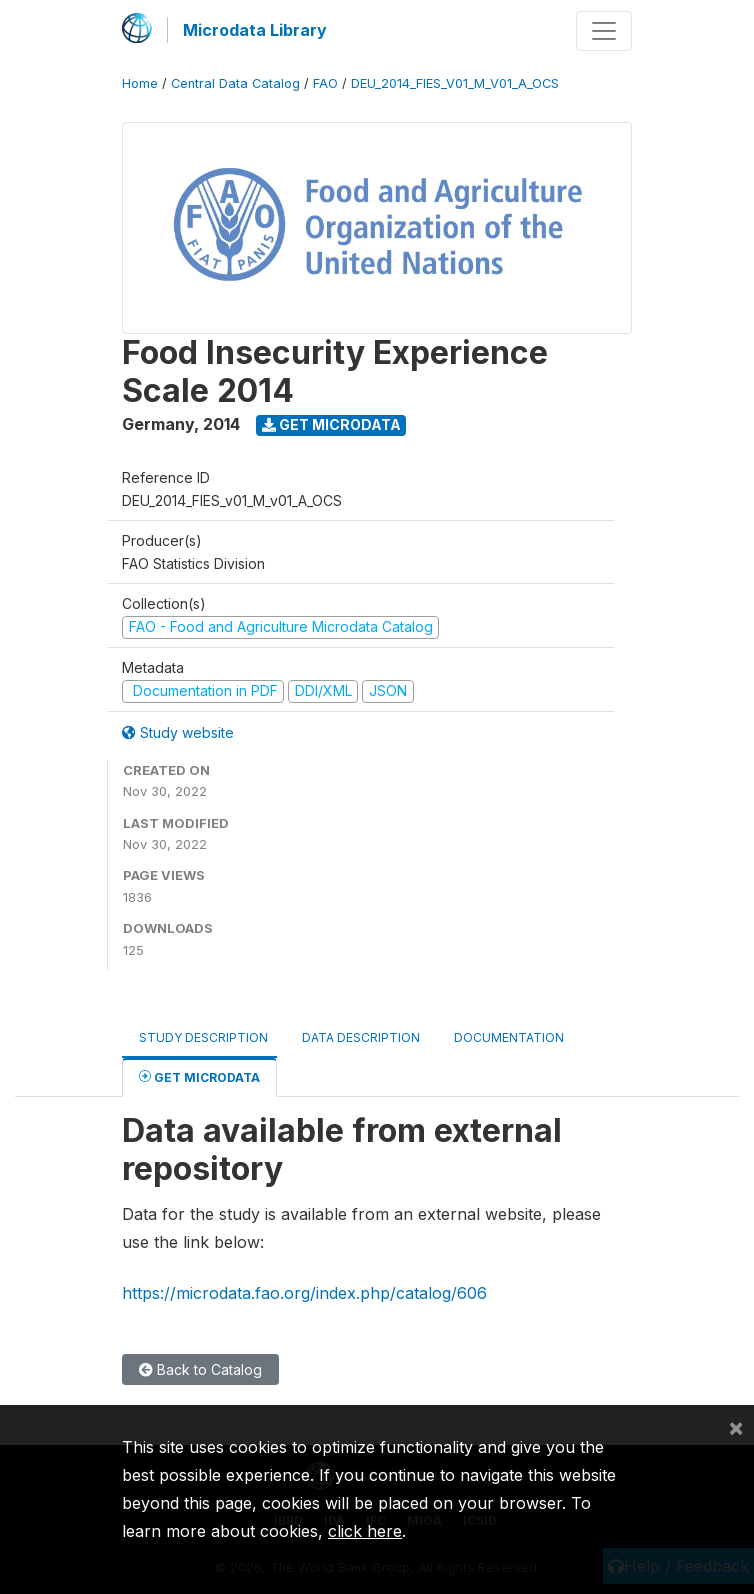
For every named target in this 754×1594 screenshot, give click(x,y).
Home (140, 83)
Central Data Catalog (235, 83)
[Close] (736, 1427)
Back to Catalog (200, 1369)
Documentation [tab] (509, 1037)
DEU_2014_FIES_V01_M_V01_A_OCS (455, 83)
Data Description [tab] (361, 1037)
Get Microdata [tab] (199, 1076)
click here (365, 1531)
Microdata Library (255, 30)
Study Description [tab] (203, 1037)
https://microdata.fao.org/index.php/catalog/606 (304, 1293)
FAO (325, 83)
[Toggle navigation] (604, 31)
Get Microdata (331, 424)
